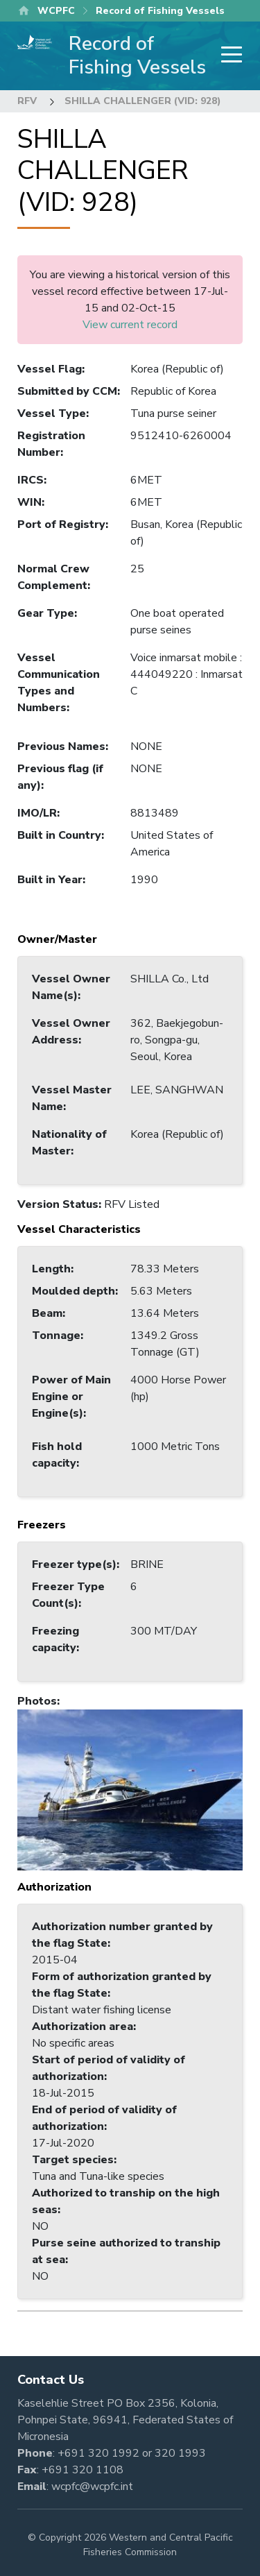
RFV (27, 101)
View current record (130, 324)
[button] (130, 1789)
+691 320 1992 (98, 2453)
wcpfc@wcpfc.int (92, 2486)
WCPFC (56, 10)
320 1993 (180, 2453)
